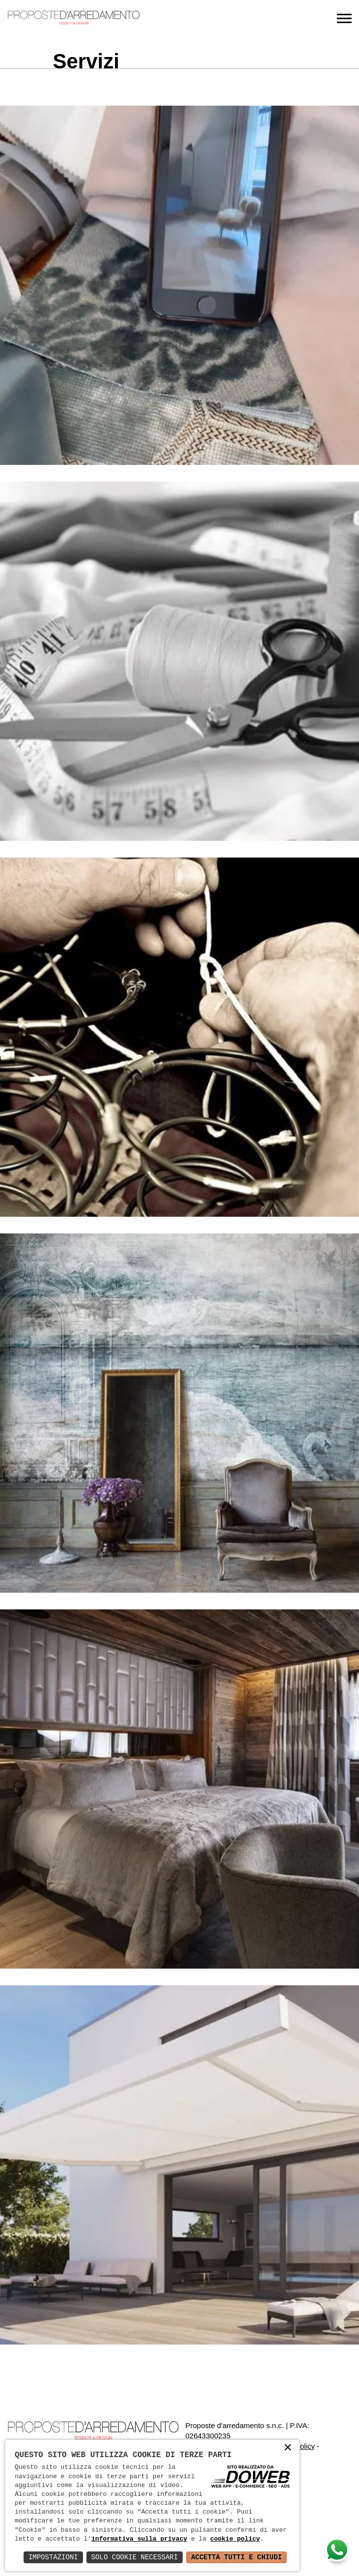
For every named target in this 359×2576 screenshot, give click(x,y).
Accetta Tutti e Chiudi (236, 2557)
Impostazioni (53, 2557)
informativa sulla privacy (139, 2539)
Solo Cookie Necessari (134, 2557)
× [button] (287, 2450)
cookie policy (235, 2539)
